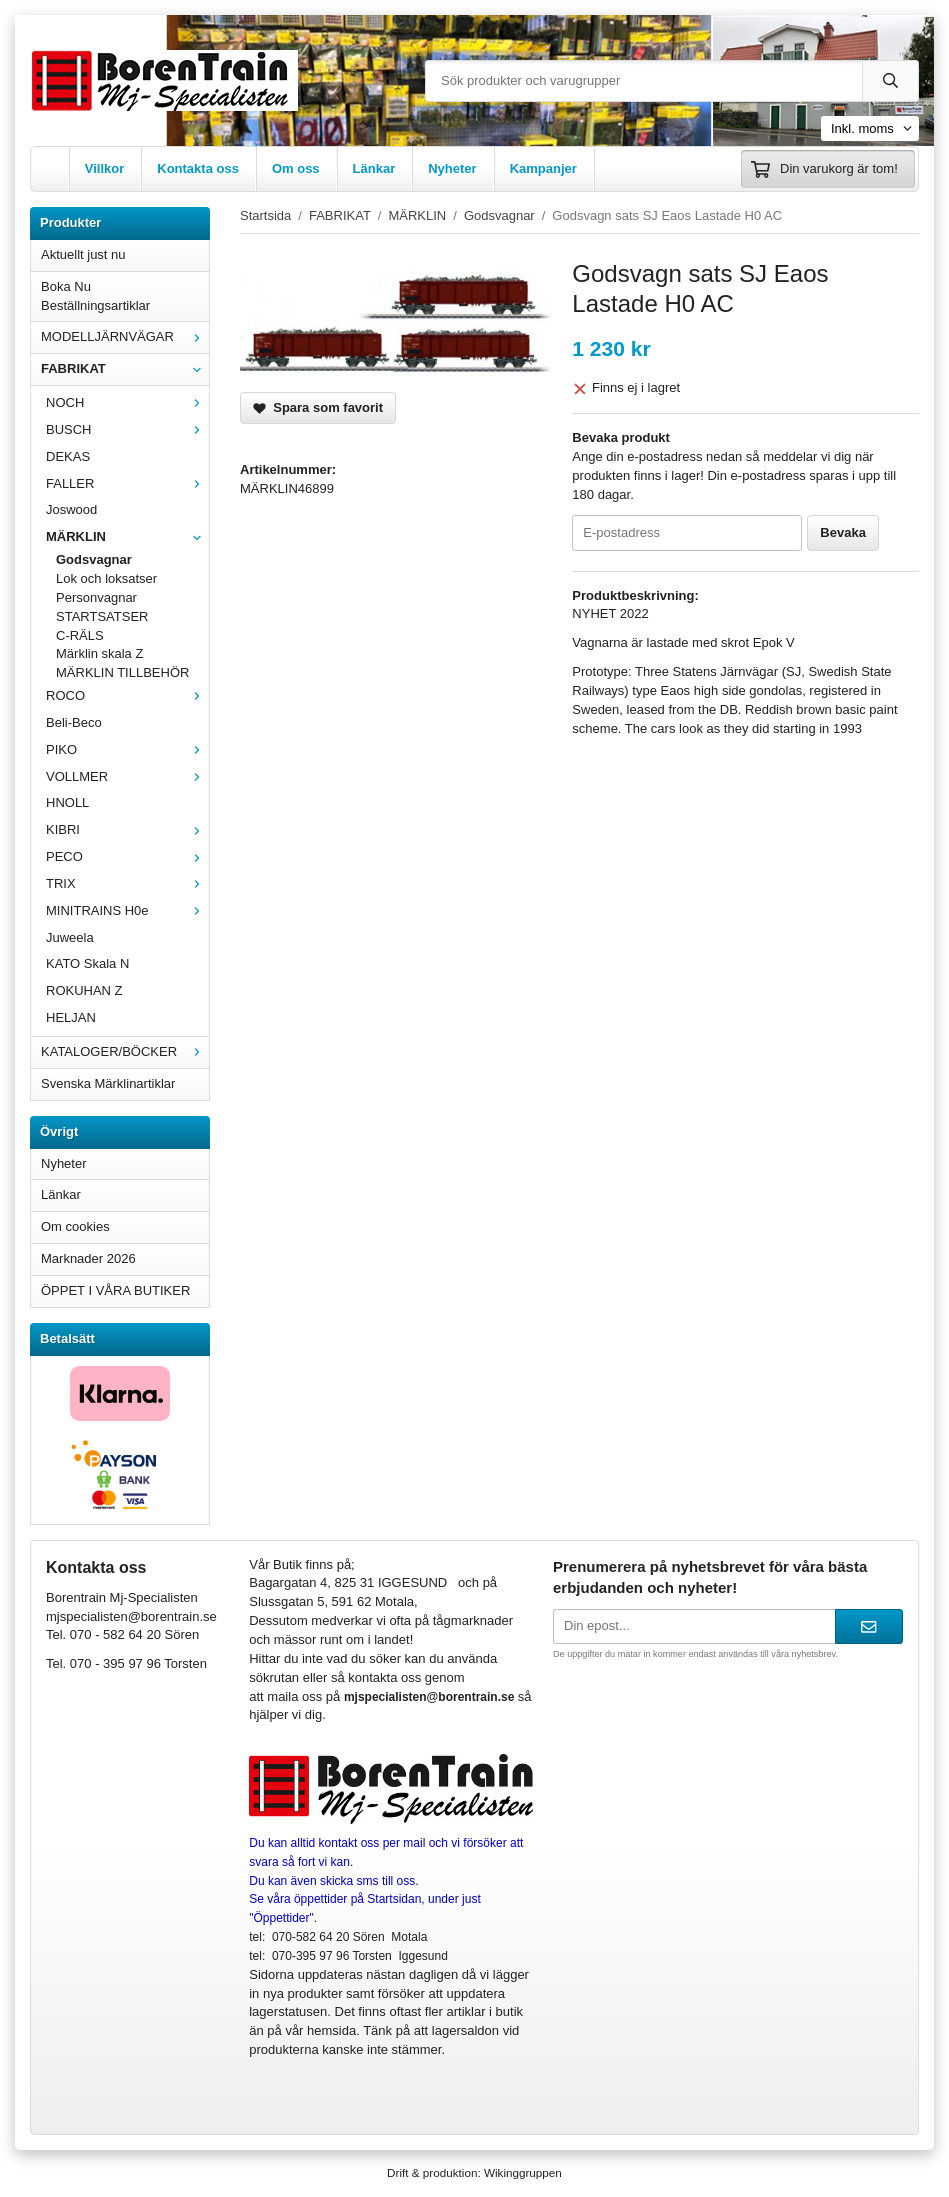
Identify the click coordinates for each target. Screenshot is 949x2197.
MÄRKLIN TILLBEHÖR (122, 672)
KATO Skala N (87, 963)
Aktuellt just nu (83, 254)
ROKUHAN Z (84, 990)
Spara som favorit (318, 407)
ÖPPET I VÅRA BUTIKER (115, 1290)
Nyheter (452, 168)
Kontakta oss (198, 168)
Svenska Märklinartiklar (108, 1083)
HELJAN (71, 1017)
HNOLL (67, 802)
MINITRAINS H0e (127, 910)
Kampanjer (543, 168)
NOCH (127, 402)
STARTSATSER (102, 616)
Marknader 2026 (88, 1258)
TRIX (127, 883)
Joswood (71, 509)
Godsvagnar (94, 559)
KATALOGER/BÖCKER (125, 1051)
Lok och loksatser (106, 578)
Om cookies (75, 1226)
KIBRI (127, 829)
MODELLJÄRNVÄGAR (125, 336)
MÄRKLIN (127, 536)
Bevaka (843, 532)
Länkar (374, 168)
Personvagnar (96, 597)
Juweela (70, 937)
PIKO (127, 749)
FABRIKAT (125, 368)
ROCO (127, 695)
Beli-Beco (74, 722)
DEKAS (68, 456)
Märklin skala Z (99, 653)
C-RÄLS (80, 635)
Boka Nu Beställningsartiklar (95, 296)
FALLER (127, 483)
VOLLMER (127, 776)
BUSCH (127, 429)
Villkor (105, 168)
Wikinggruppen (523, 2172)
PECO (127, 856)
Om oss (296, 168)
